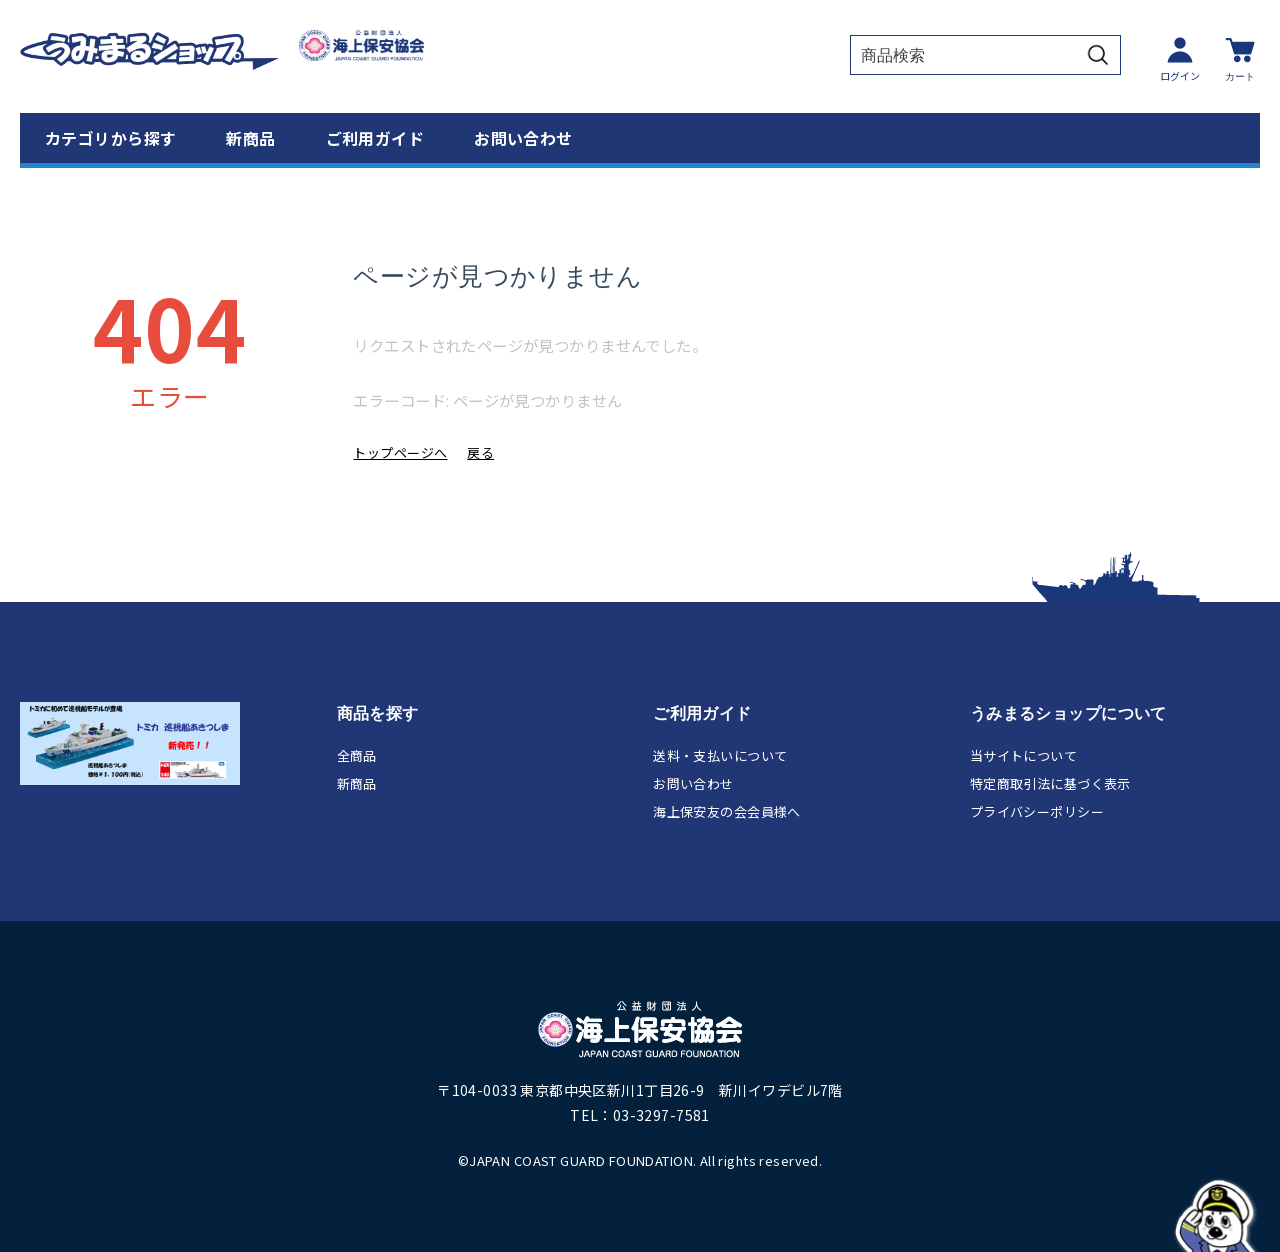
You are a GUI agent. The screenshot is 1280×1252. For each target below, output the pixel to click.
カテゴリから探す (110, 138)
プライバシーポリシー (1037, 811)
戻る (480, 452)
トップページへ (400, 452)
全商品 (357, 755)
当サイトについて (1023, 755)
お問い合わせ (523, 138)
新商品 (250, 138)
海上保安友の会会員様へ (727, 811)
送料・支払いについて (720, 755)
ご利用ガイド (375, 138)
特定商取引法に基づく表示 (1050, 783)
